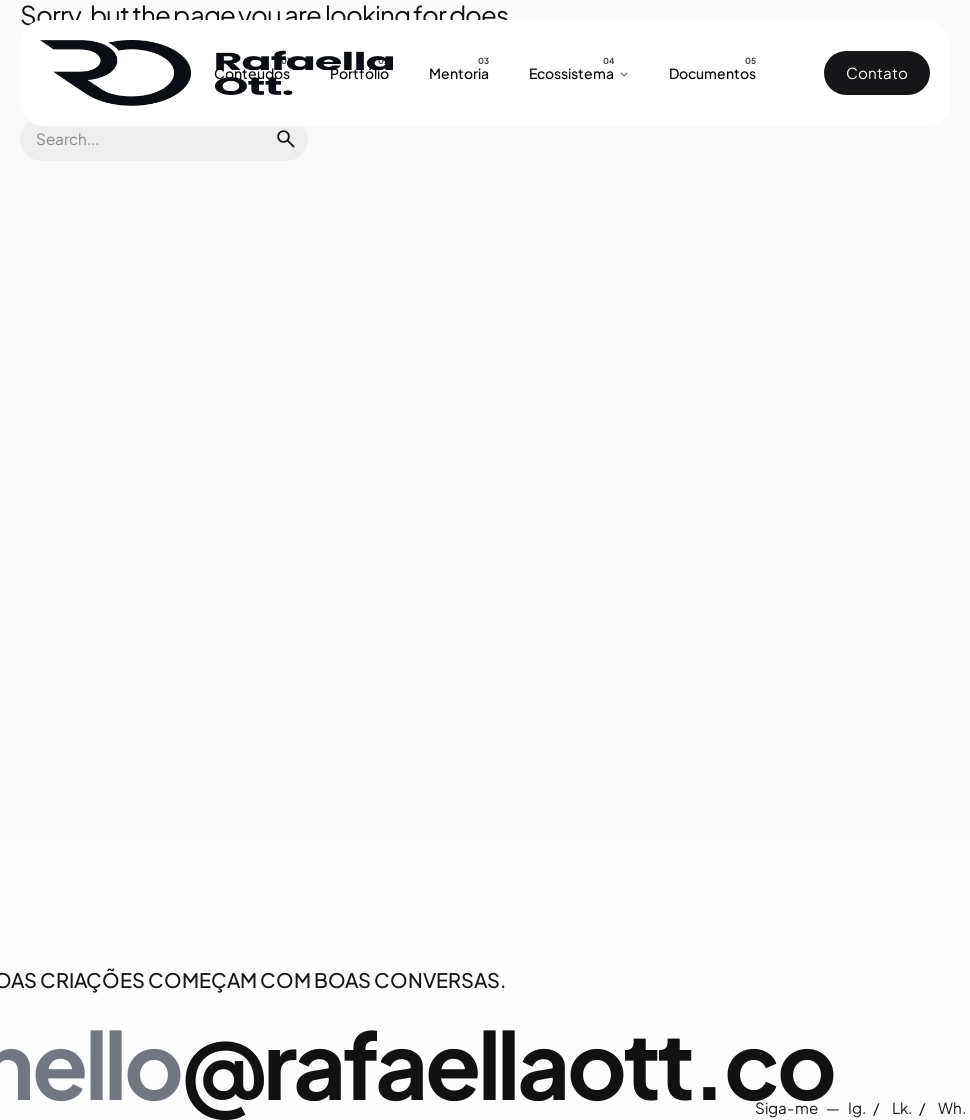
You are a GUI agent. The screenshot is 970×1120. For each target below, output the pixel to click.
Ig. (858, 1107)
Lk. (903, 1107)
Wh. (952, 1107)
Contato (877, 72)
